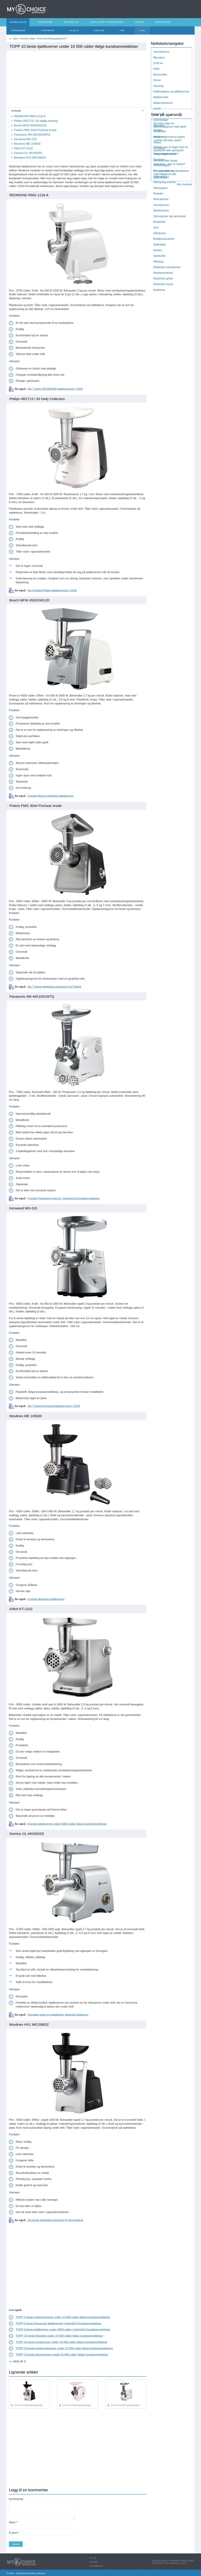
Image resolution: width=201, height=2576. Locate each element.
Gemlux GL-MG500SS (28, 153)
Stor (121, 30)
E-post (14, 2532)
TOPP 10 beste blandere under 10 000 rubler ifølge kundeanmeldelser (59, 2335)
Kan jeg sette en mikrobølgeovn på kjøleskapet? (164, 174)
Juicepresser (161, 204)
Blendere (159, 57)
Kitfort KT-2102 (23, 148)
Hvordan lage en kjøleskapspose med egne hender (169, 127)
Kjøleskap (159, 244)
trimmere (158, 114)
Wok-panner (160, 199)
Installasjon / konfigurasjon (106, 22)
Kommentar (16, 2499)
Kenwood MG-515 (25, 139)
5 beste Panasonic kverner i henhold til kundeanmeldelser (64, 1198)
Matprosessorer (163, 102)
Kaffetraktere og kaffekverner (171, 91)
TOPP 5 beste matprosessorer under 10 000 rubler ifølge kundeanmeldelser (63, 2317)
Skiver (157, 108)
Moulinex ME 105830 (27, 143)
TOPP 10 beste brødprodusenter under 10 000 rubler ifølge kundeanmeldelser (64, 2348)
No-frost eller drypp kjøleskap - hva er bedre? (169, 162)
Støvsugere (160, 187)
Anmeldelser (45, 22)
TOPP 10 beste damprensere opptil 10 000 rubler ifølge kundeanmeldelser (62, 2354)
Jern (156, 227)
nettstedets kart (96, 2566)
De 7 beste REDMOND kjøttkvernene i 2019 (55, 389)
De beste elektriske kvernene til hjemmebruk (55, 2220)
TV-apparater (47, 30)
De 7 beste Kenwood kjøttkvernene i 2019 (54, 1406)
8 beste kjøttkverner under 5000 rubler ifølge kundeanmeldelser (67, 1823)
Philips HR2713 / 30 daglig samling (36, 120)
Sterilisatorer (161, 210)
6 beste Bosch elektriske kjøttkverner (51, 795)
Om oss (92, 2558)
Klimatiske (99, 30)
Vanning (158, 85)
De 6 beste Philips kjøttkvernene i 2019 (52, 590)
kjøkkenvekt (160, 97)
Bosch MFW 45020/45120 (30, 125)
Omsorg (139, 22)
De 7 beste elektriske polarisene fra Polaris (54, 986)
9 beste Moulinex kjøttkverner (46, 1599)
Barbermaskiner (163, 272)
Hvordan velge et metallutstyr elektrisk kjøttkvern (58, 2014)
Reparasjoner (163, 22)
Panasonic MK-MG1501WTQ (32, 134)
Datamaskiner (18, 30)
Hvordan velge (17, 22)
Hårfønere (159, 233)
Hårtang (158, 261)
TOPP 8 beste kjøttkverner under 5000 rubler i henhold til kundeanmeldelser (63, 2329)
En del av (74, 30)
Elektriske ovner (163, 284)
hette (156, 68)
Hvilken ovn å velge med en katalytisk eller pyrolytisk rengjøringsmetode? (170, 150)
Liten (142, 30)
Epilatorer (159, 289)
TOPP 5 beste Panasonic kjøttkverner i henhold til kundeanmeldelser (58, 2323)
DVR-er (158, 63)
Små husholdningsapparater (28, 2405)
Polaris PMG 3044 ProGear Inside (35, 130)
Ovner (157, 80)
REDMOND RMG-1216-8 (30, 116)
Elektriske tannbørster (167, 267)
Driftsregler (71, 22)
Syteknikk (159, 255)
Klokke (157, 250)
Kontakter (93, 2562)
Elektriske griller (163, 278)
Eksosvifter (160, 74)
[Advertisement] (77, 77)
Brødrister (159, 221)
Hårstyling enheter (164, 182)
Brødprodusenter (163, 238)
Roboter (158, 193)
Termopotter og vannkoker (169, 216)
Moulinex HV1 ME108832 (30, 157)
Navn (13, 2522)
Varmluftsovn (161, 51)
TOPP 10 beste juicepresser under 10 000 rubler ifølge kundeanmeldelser (61, 2342)
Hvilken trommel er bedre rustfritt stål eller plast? (169, 138)
